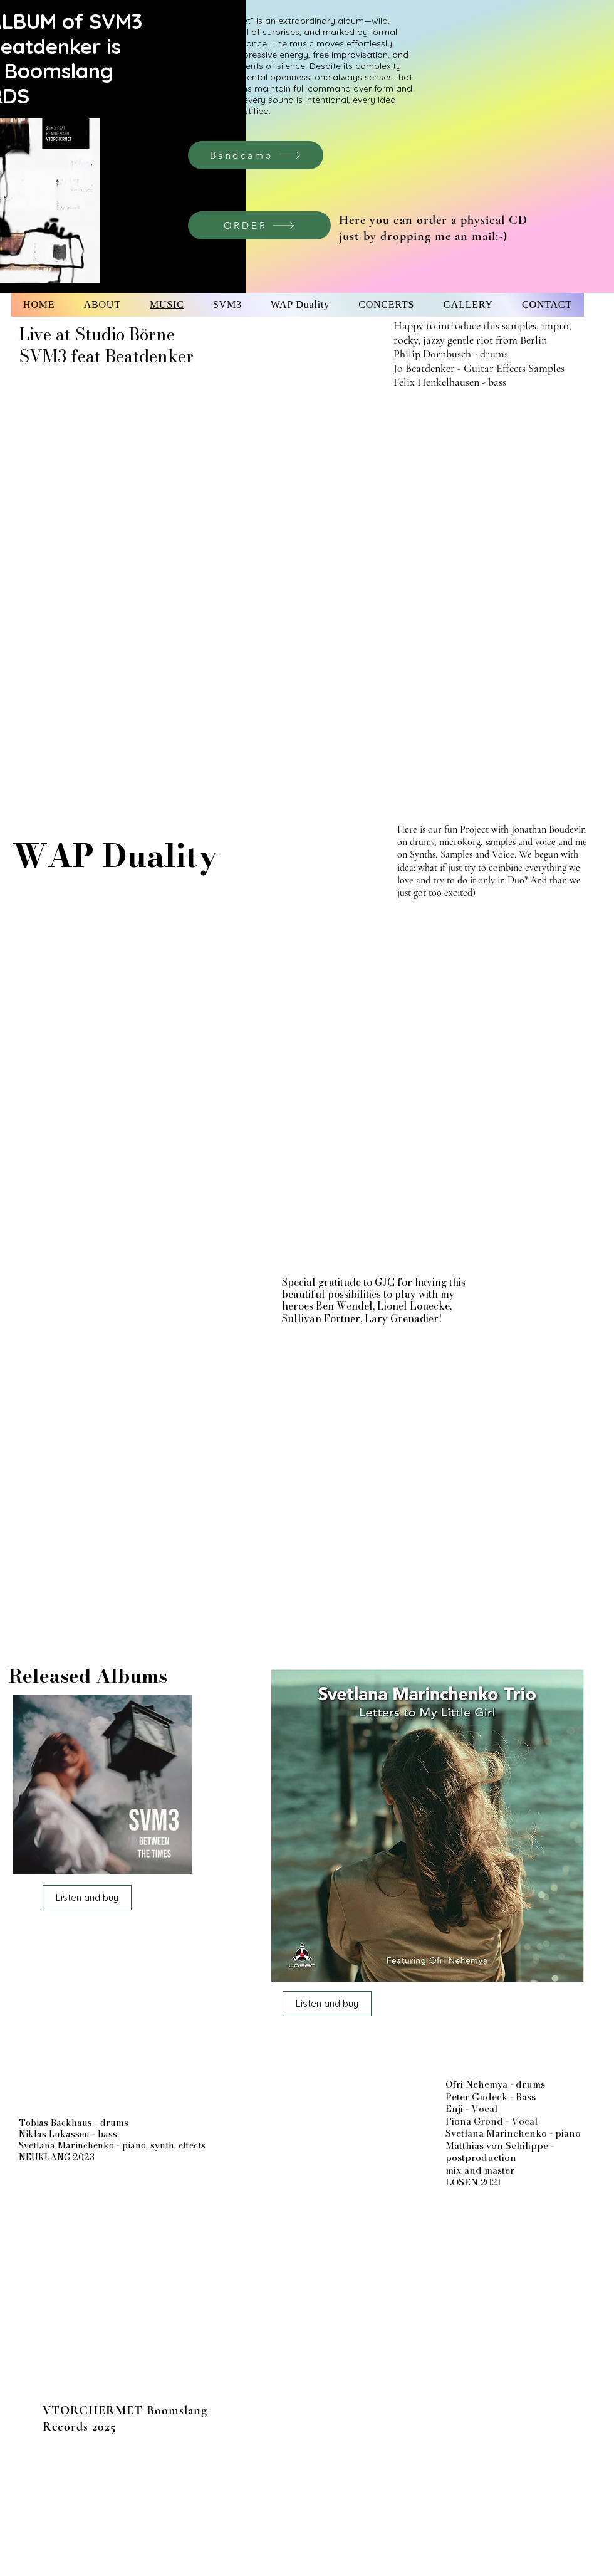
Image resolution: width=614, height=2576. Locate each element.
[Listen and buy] (87, 1897)
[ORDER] (259, 225)
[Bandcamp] (255, 155)
